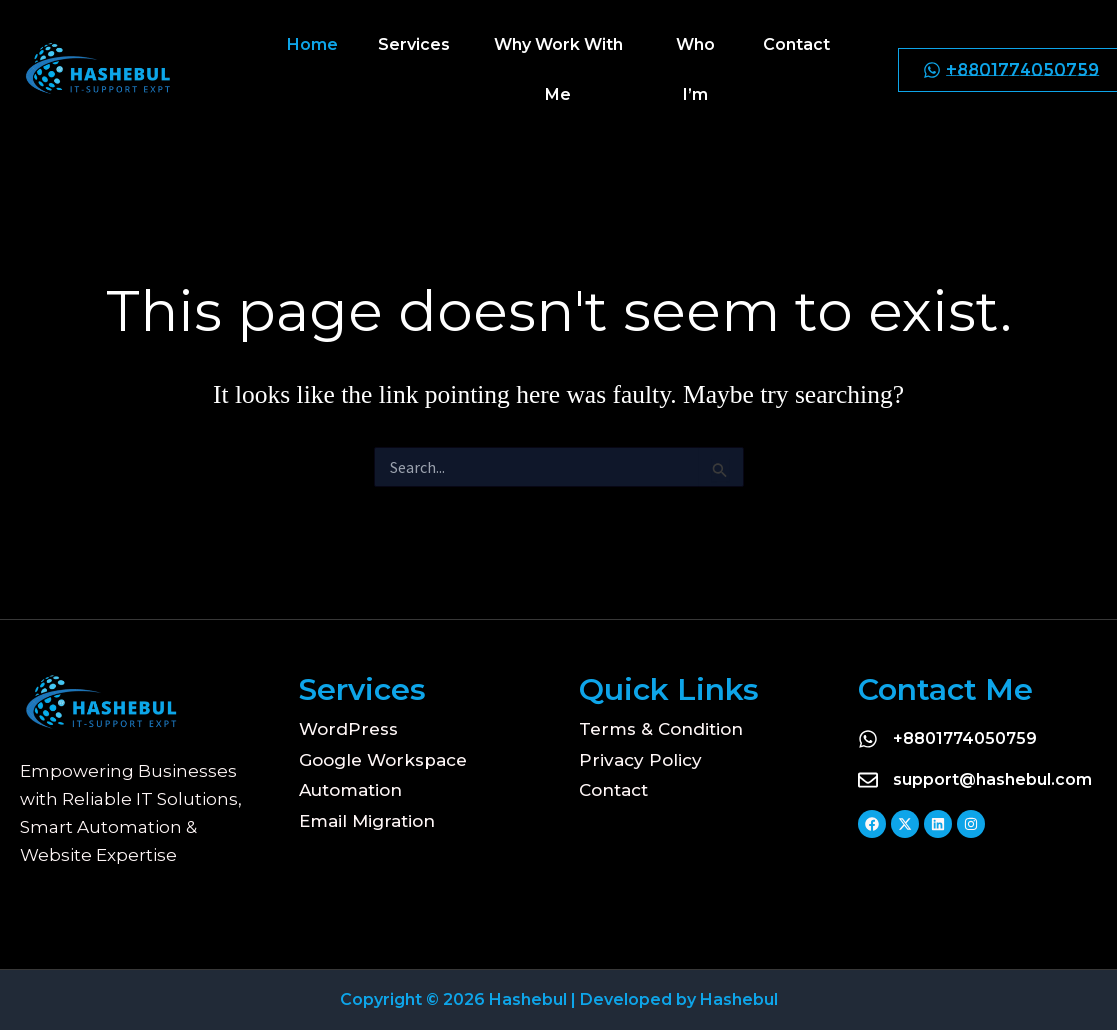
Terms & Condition (661, 729)
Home (312, 44)
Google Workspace (383, 760)
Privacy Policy (640, 760)
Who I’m (695, 69)
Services (414, 44)
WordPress (348, 729)
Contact (796, 44)
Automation (350, 790)
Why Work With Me (558, 69)
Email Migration (367, 821)
